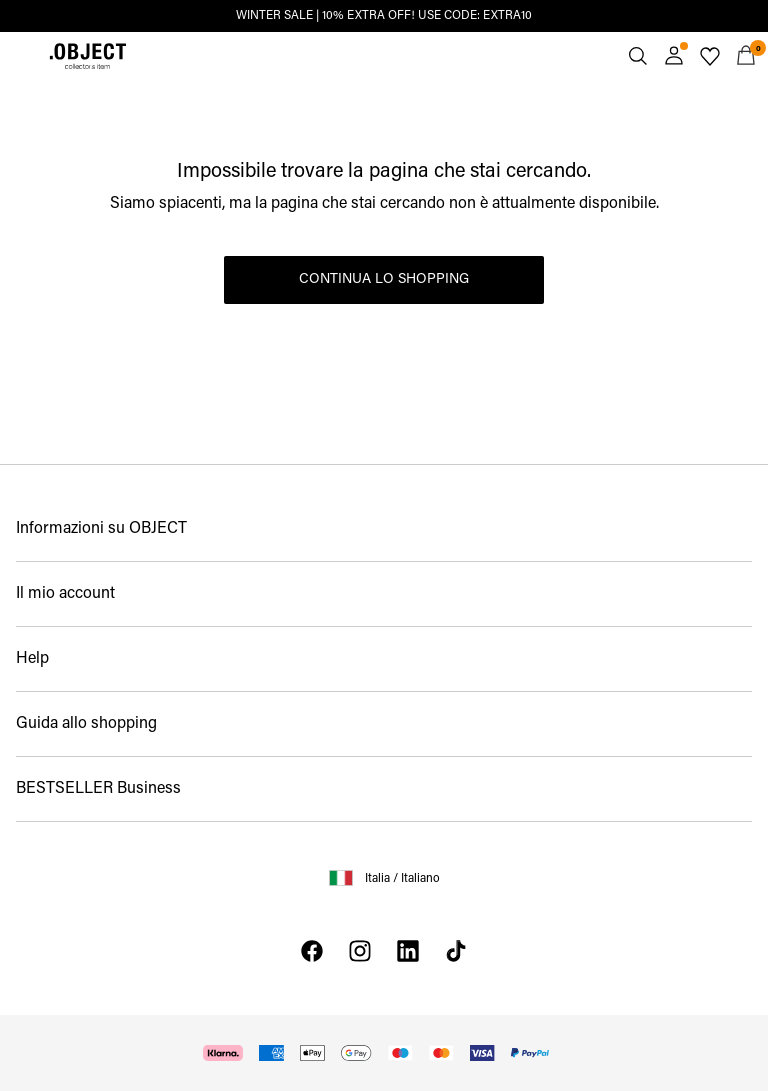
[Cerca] (638, 56)
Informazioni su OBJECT (101, 529)
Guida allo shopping (86, 724)
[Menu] (22, 56)
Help (32, 659)
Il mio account (65, 594)
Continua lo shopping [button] (384, 279)
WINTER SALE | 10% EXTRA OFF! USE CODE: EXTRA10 (384, 16)
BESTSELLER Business (98, 789)
